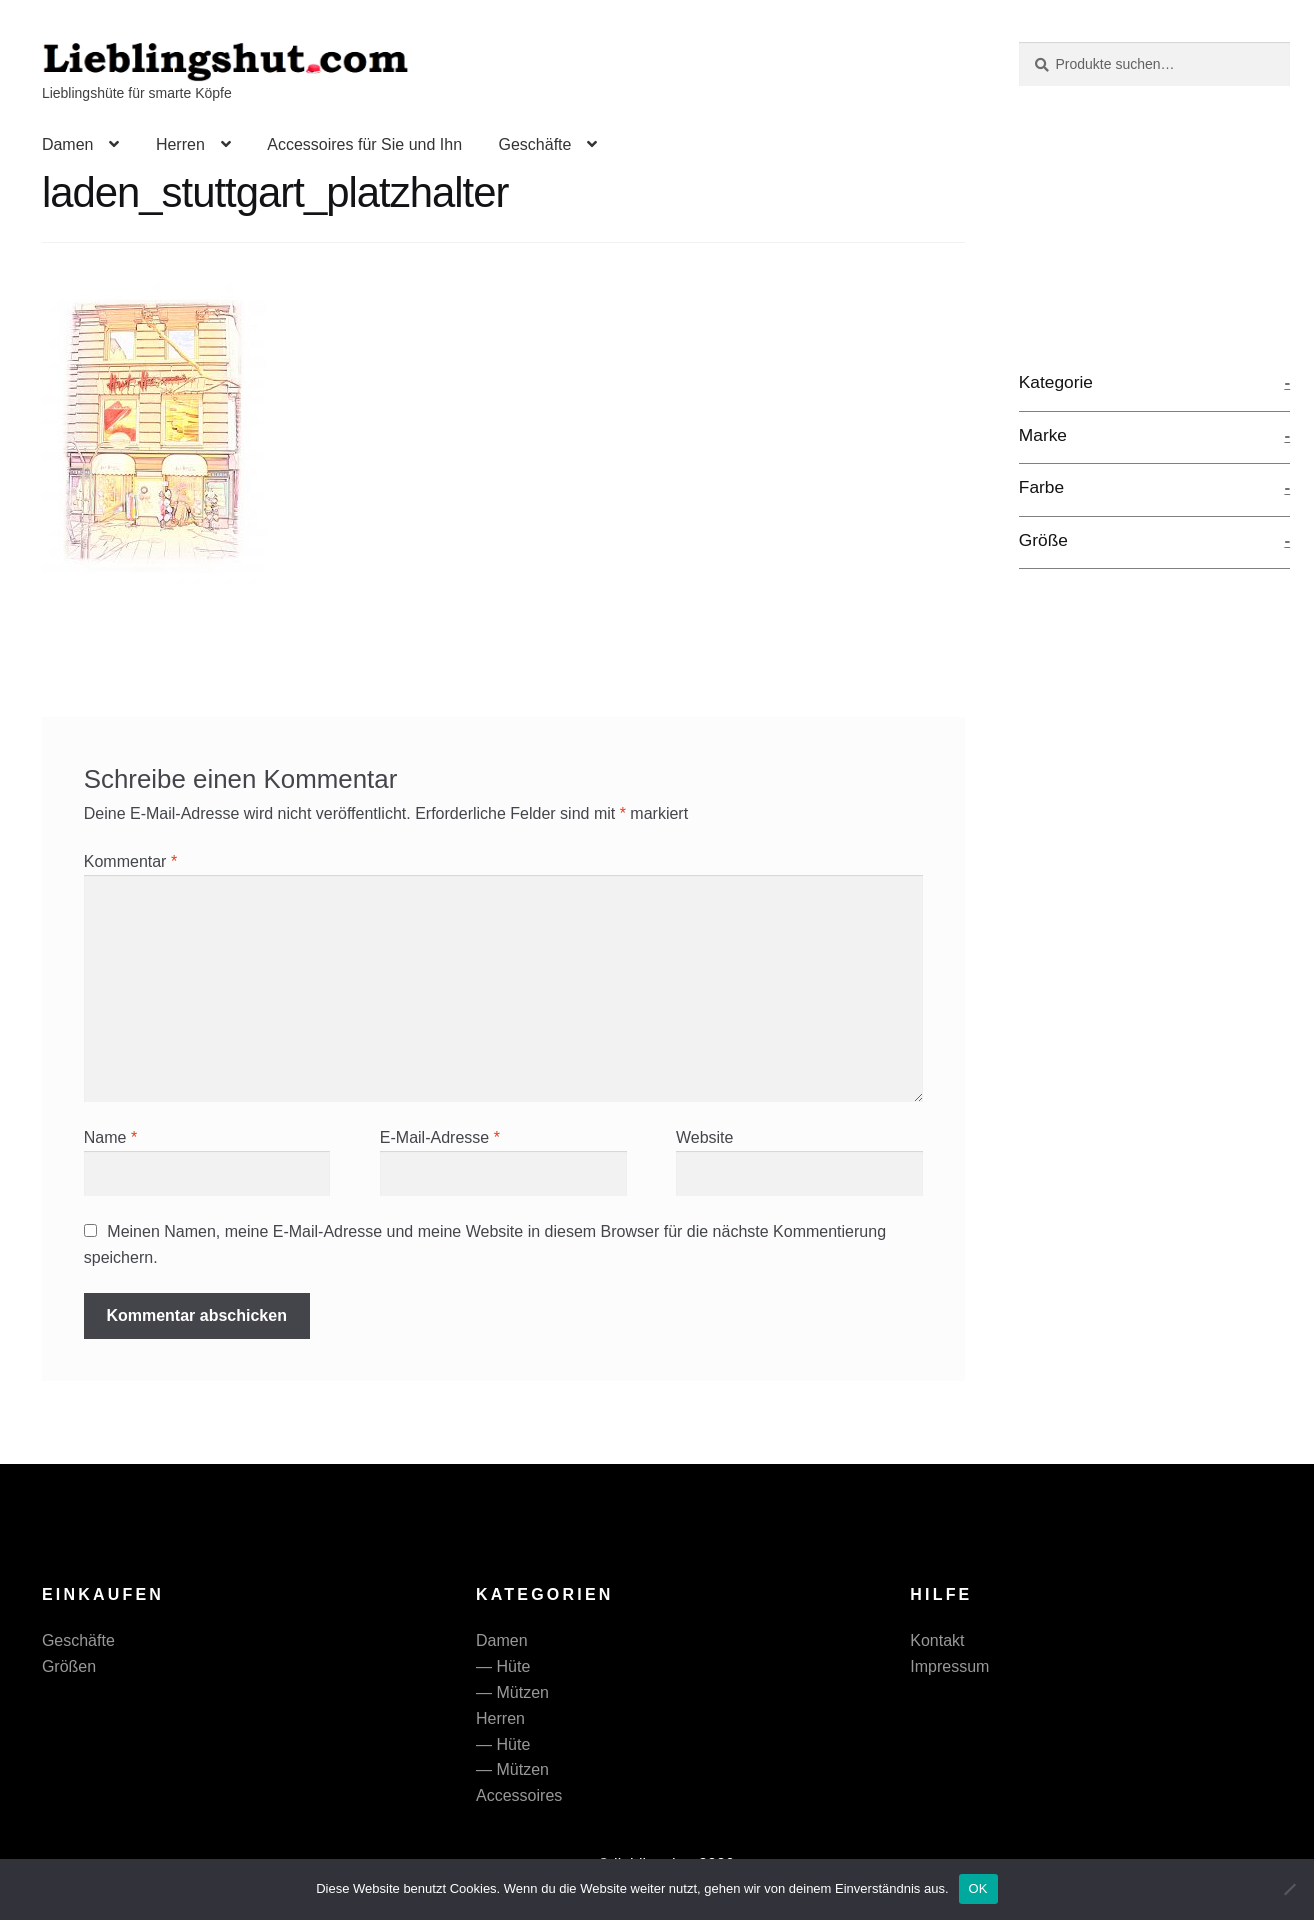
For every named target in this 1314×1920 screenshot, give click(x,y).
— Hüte (503, 1666)
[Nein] (1289, 1889)
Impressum (949, 1666)
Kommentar (130, 861)
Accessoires (519, 1795)
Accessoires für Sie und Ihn (364, 144)
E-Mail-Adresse (440, 1137)
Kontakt (937, 1640)
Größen (69, 1666)
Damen (68, 144)
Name (110, 1137)
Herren (180, 144)
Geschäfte (534, 144)
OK (978, 1888)
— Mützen (512, 1692)
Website (705, 1137)
